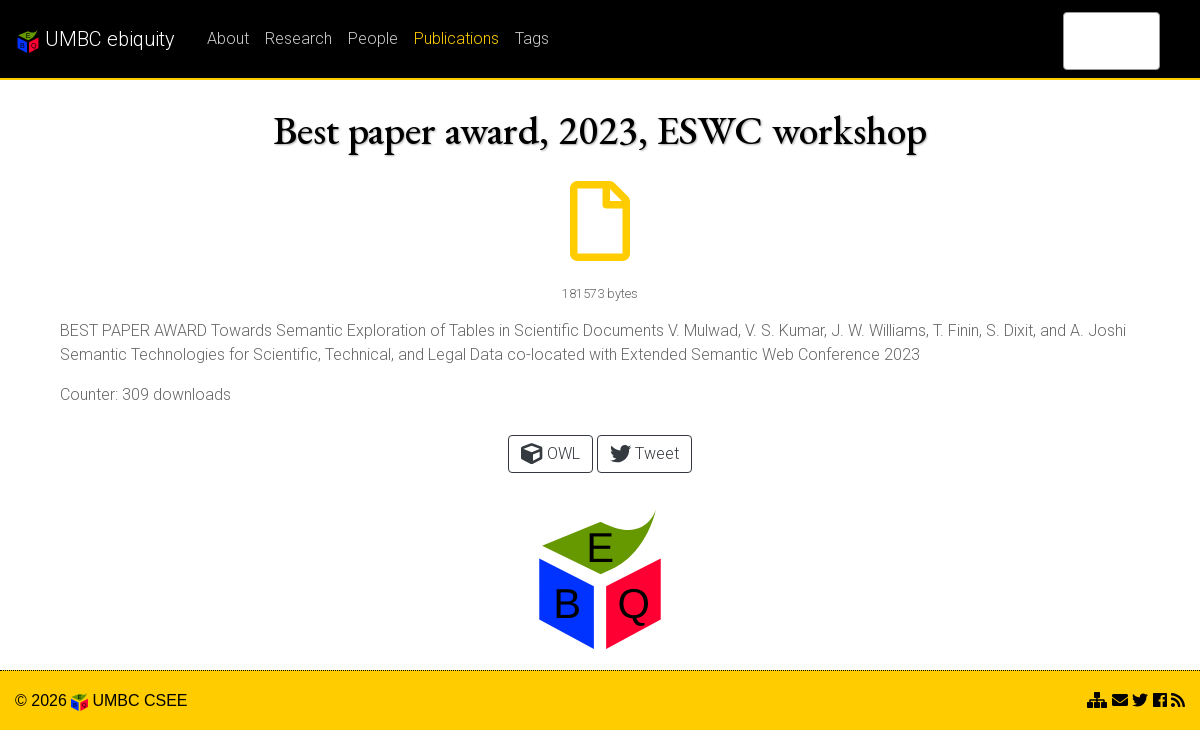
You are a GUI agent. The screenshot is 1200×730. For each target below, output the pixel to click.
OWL (550, 453)
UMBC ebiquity (95, 40)
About (228, 38)
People (373, 38)
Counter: (89, 394)
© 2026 (51, 700)
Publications (456, 38)
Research (298, 38)
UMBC (115, 700)
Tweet (644, 453)
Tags (532, 38)
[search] (1085, 41)
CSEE (166, 700)
